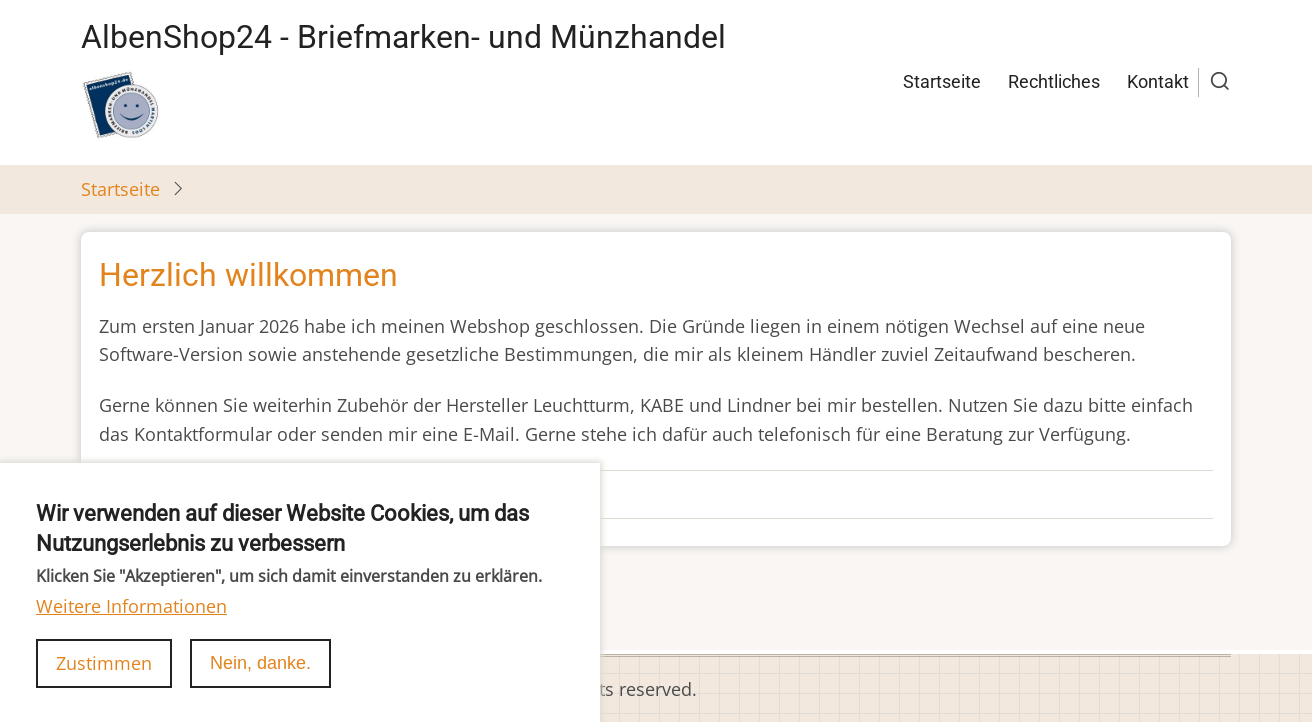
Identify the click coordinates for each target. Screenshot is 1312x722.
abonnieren (129, 614)
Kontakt (1158, 81)
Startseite (942, 81)
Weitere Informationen (131, 625)
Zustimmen (104, 681)
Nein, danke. (260, 681)
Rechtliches (1054, 81)
